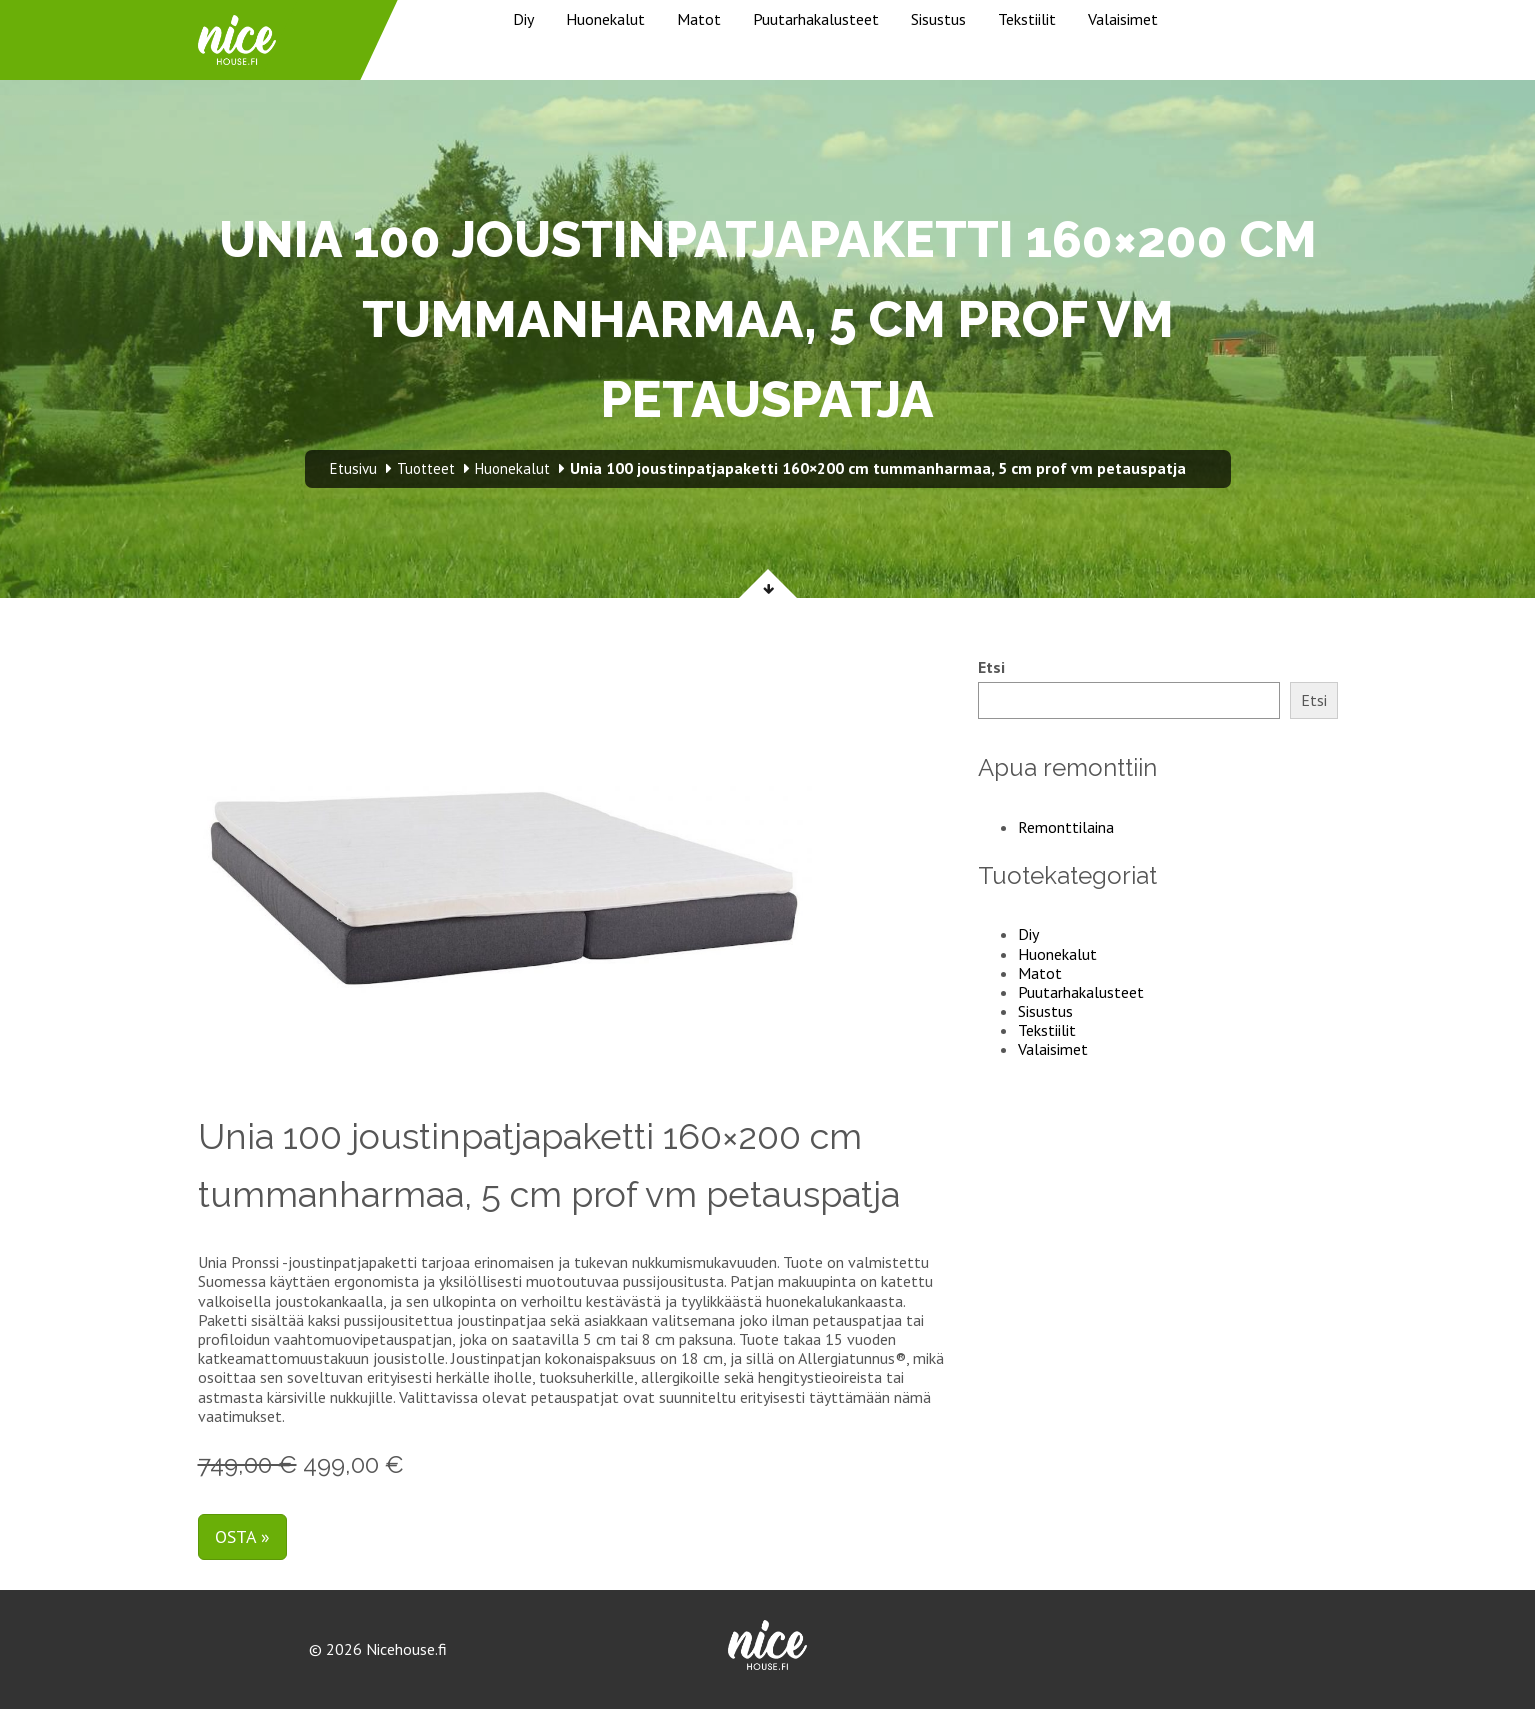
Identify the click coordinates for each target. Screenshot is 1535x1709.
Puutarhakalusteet (816, 19)
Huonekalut (605, 19)
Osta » (242, 1536)
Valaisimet (1123, 19)
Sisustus (938, 19)
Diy (523, 19)
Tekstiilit (1027, 19)
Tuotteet (426, 468)
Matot (699, 19)
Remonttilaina (1066, 827)
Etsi (991, 667)
